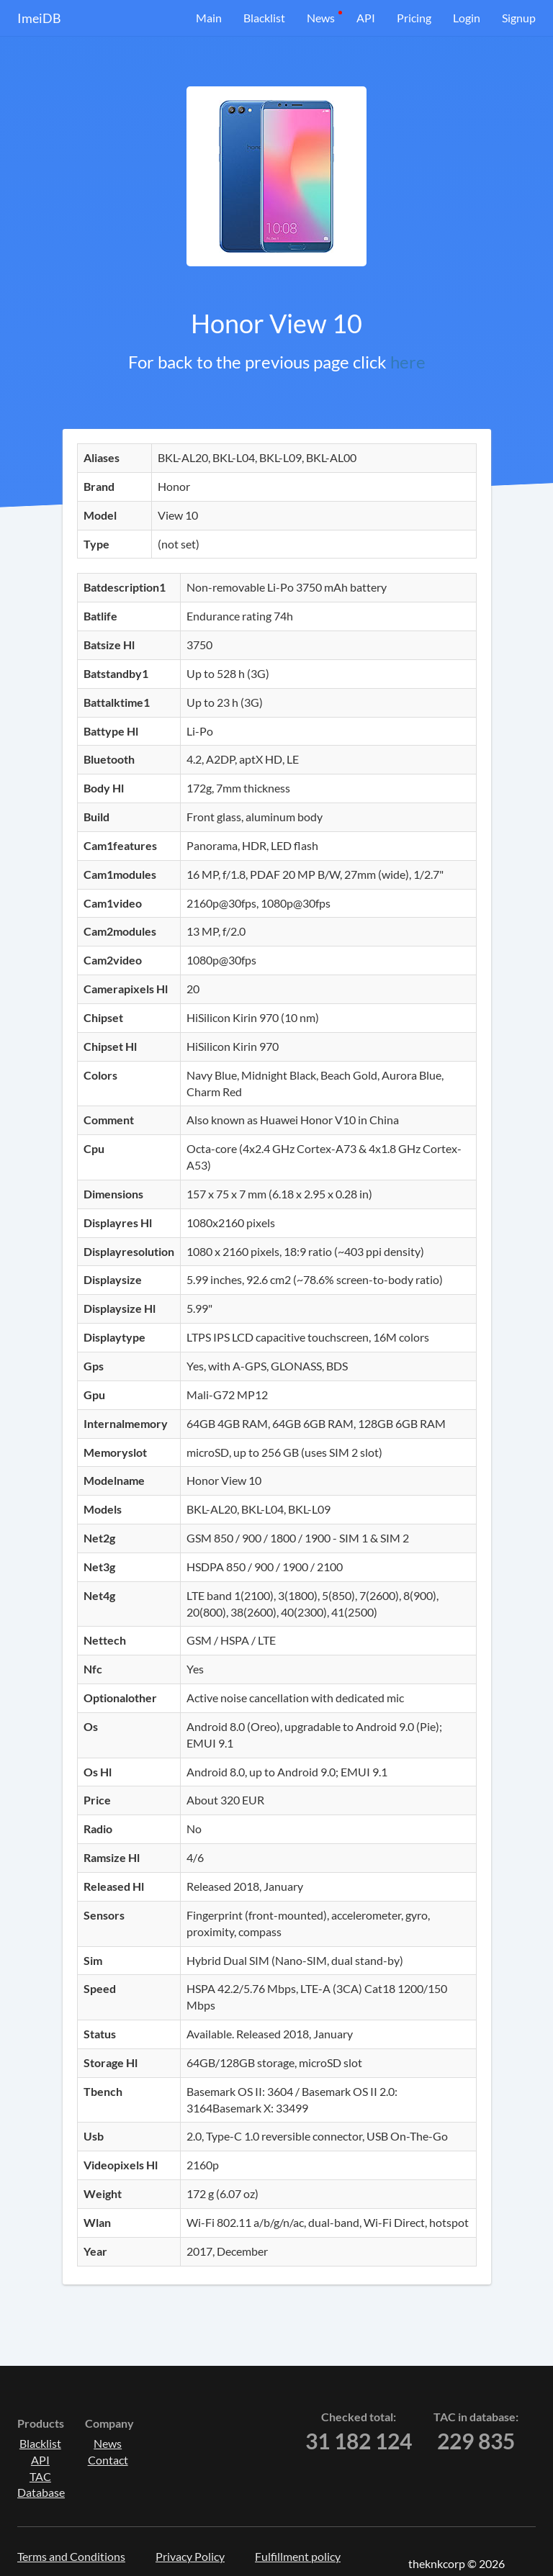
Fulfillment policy (298, 2556)
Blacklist (264, 17)
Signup (519, 17)
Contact (108, 2460)
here (408, 361)
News (321, 17)
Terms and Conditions (71, 2556)
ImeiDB (39, 18)
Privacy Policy (190, 2556)
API (365, 17)
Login (466, 17)
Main (209, 17)
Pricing (414, 17)
